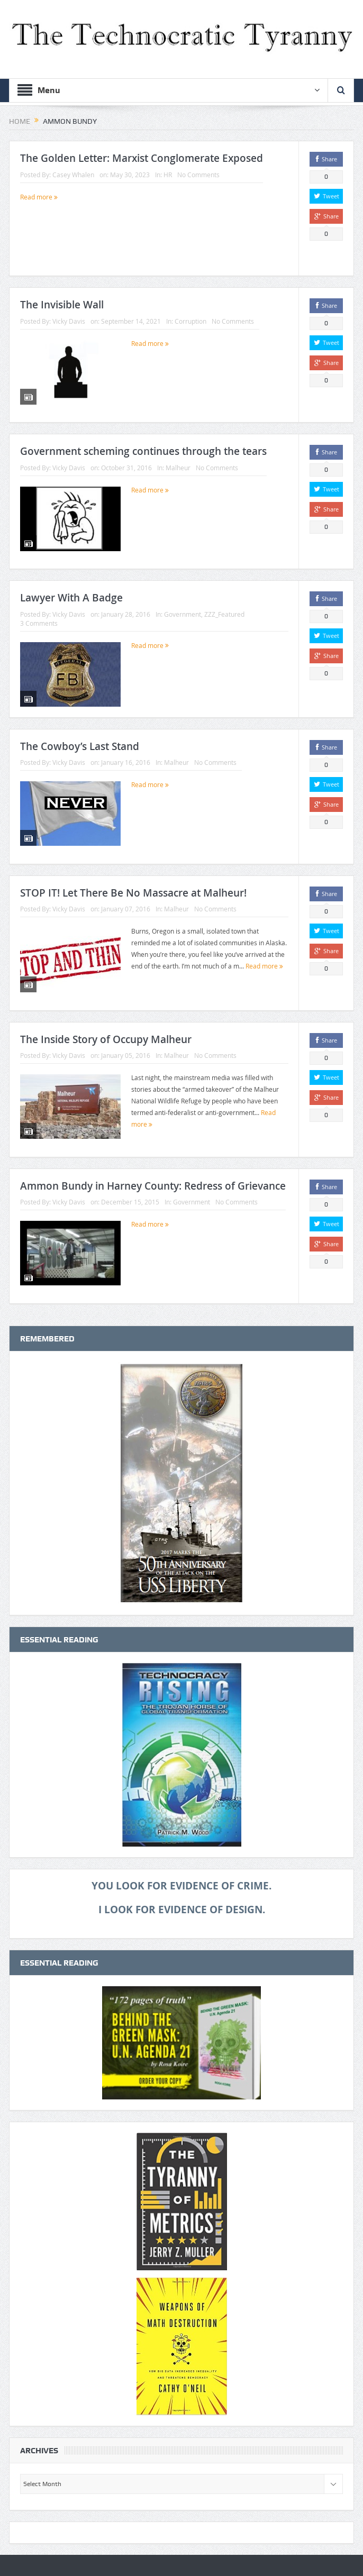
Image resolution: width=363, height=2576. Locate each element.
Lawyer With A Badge (71, 598)
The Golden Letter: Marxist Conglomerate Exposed (141, 158)
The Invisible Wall (62, 305)
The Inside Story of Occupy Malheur (106, 1039)
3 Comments (39, 623)
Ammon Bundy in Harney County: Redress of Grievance (153, 1186)
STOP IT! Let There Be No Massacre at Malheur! (133, 893)
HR (168, 174)
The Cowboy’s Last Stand (79, 746)
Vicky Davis (68, 321)
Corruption (190, 321)
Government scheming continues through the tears (143, 451)
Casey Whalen (73, 174)
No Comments (198, 174)
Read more (39, 197)
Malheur (178, 467)
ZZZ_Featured (224, 614)
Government (182, 614)
